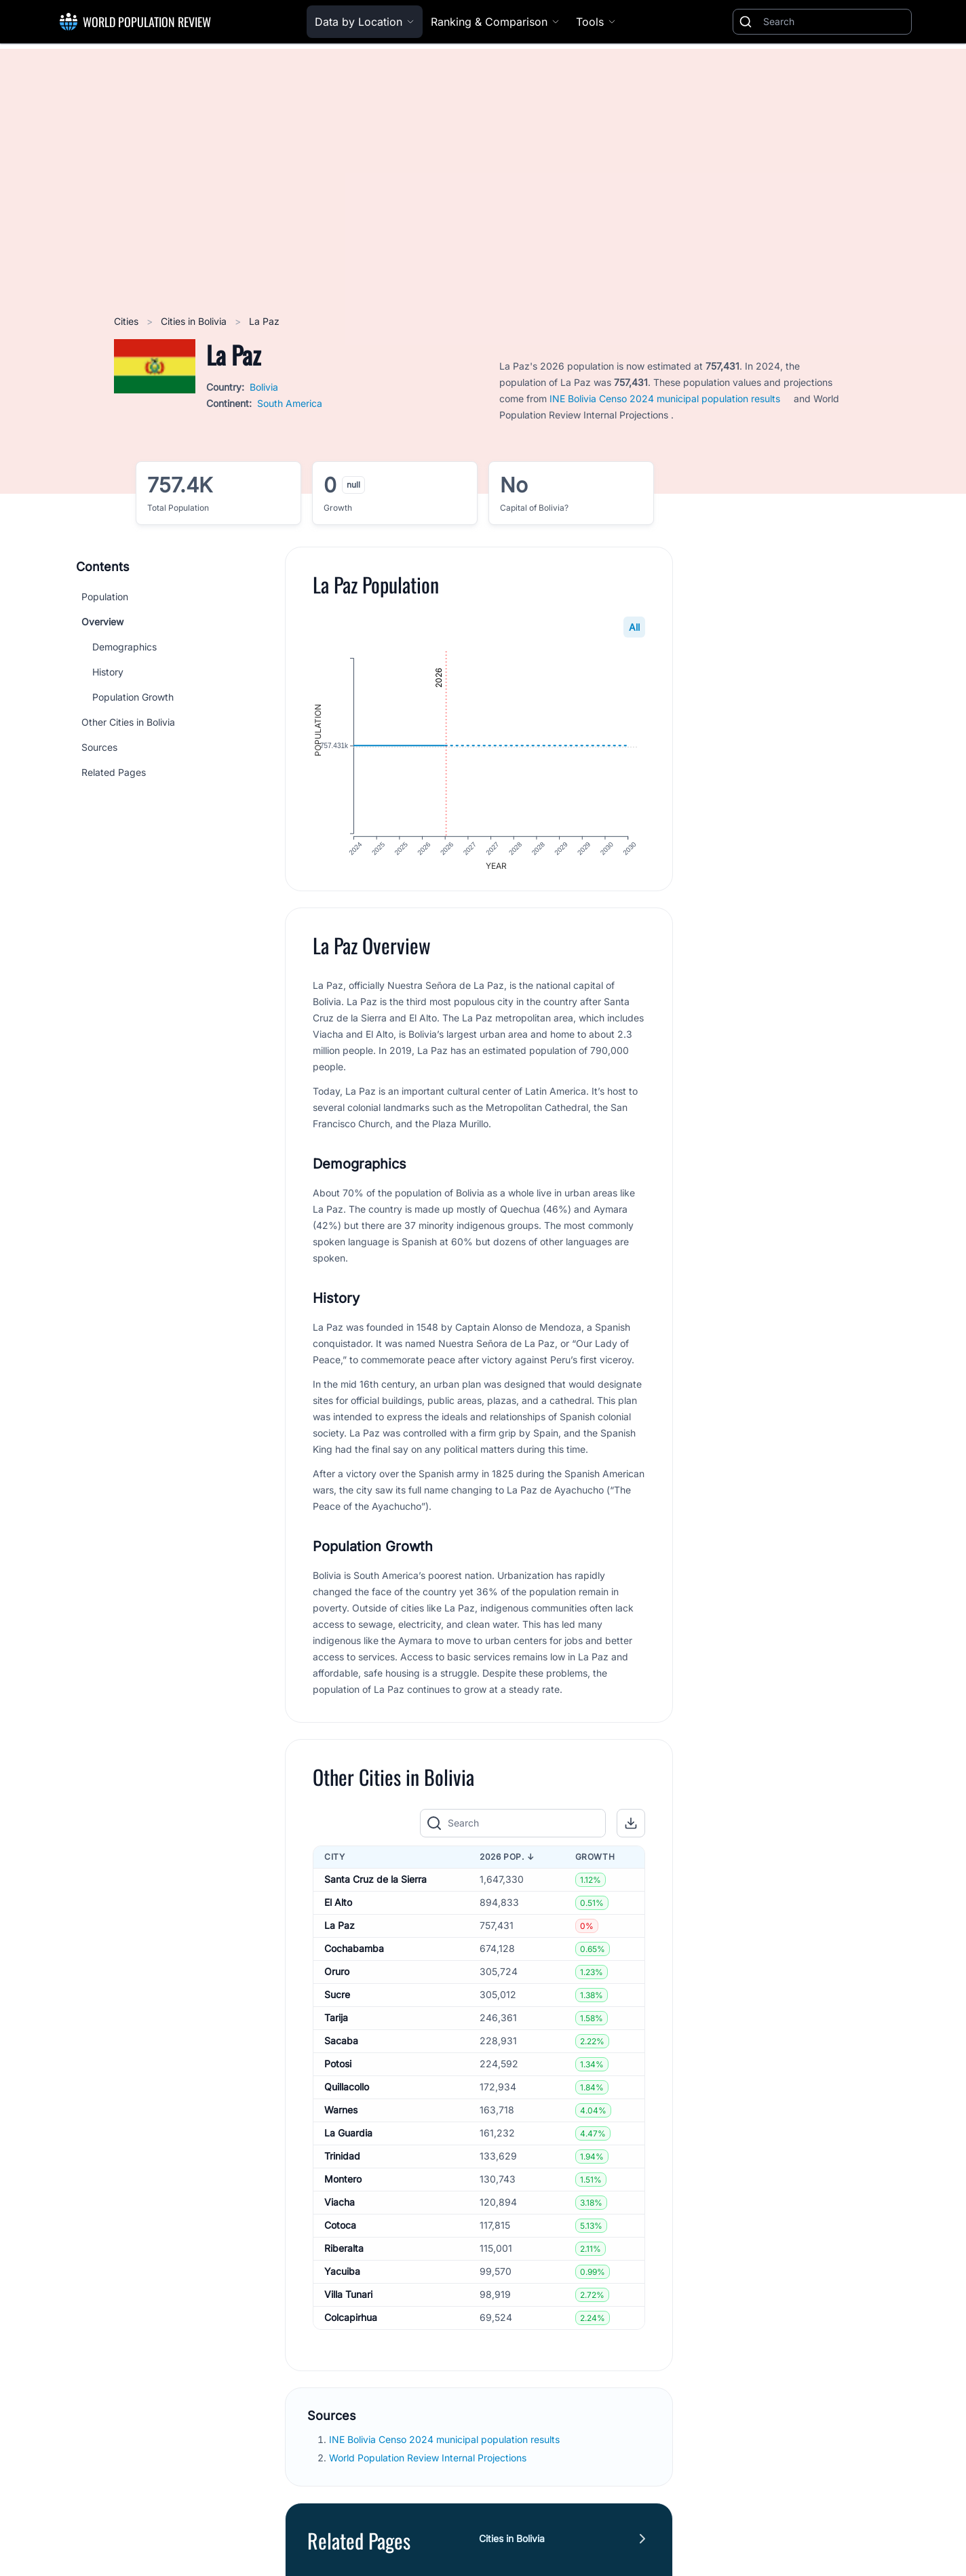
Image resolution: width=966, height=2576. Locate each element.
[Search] (834, 21)
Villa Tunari (348, 2297)
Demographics (124, 646)
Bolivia (264, 387)
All (634, 627)
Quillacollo (346, 2090)
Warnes (341, 2113)
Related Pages (113, 772)
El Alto (338, 1905)
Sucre (337, 1998)
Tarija (336, 2021)
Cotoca (340, 2228)
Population (104, 596)
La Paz (339, 1928)
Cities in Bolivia (195, 321)
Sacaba (341, 2044)
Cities (127, 321)
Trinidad (342, 2159)
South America (289, 403)
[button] (631, 1826)
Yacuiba (342, 2274)
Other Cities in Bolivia (128, 722)
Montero (343, 2182)
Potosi (337, 2067)
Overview (102, 621)
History (107, 672)
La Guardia (348, 2136)
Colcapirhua (350, 2320)
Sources (99, 747)
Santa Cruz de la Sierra (375, 1882)
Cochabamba (354, 1951)
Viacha (339, 2205)
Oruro (336, 1974)
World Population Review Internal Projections (427, 2460)
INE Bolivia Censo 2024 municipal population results (664, 398)
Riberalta (344, 2251)
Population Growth (133, 697)
